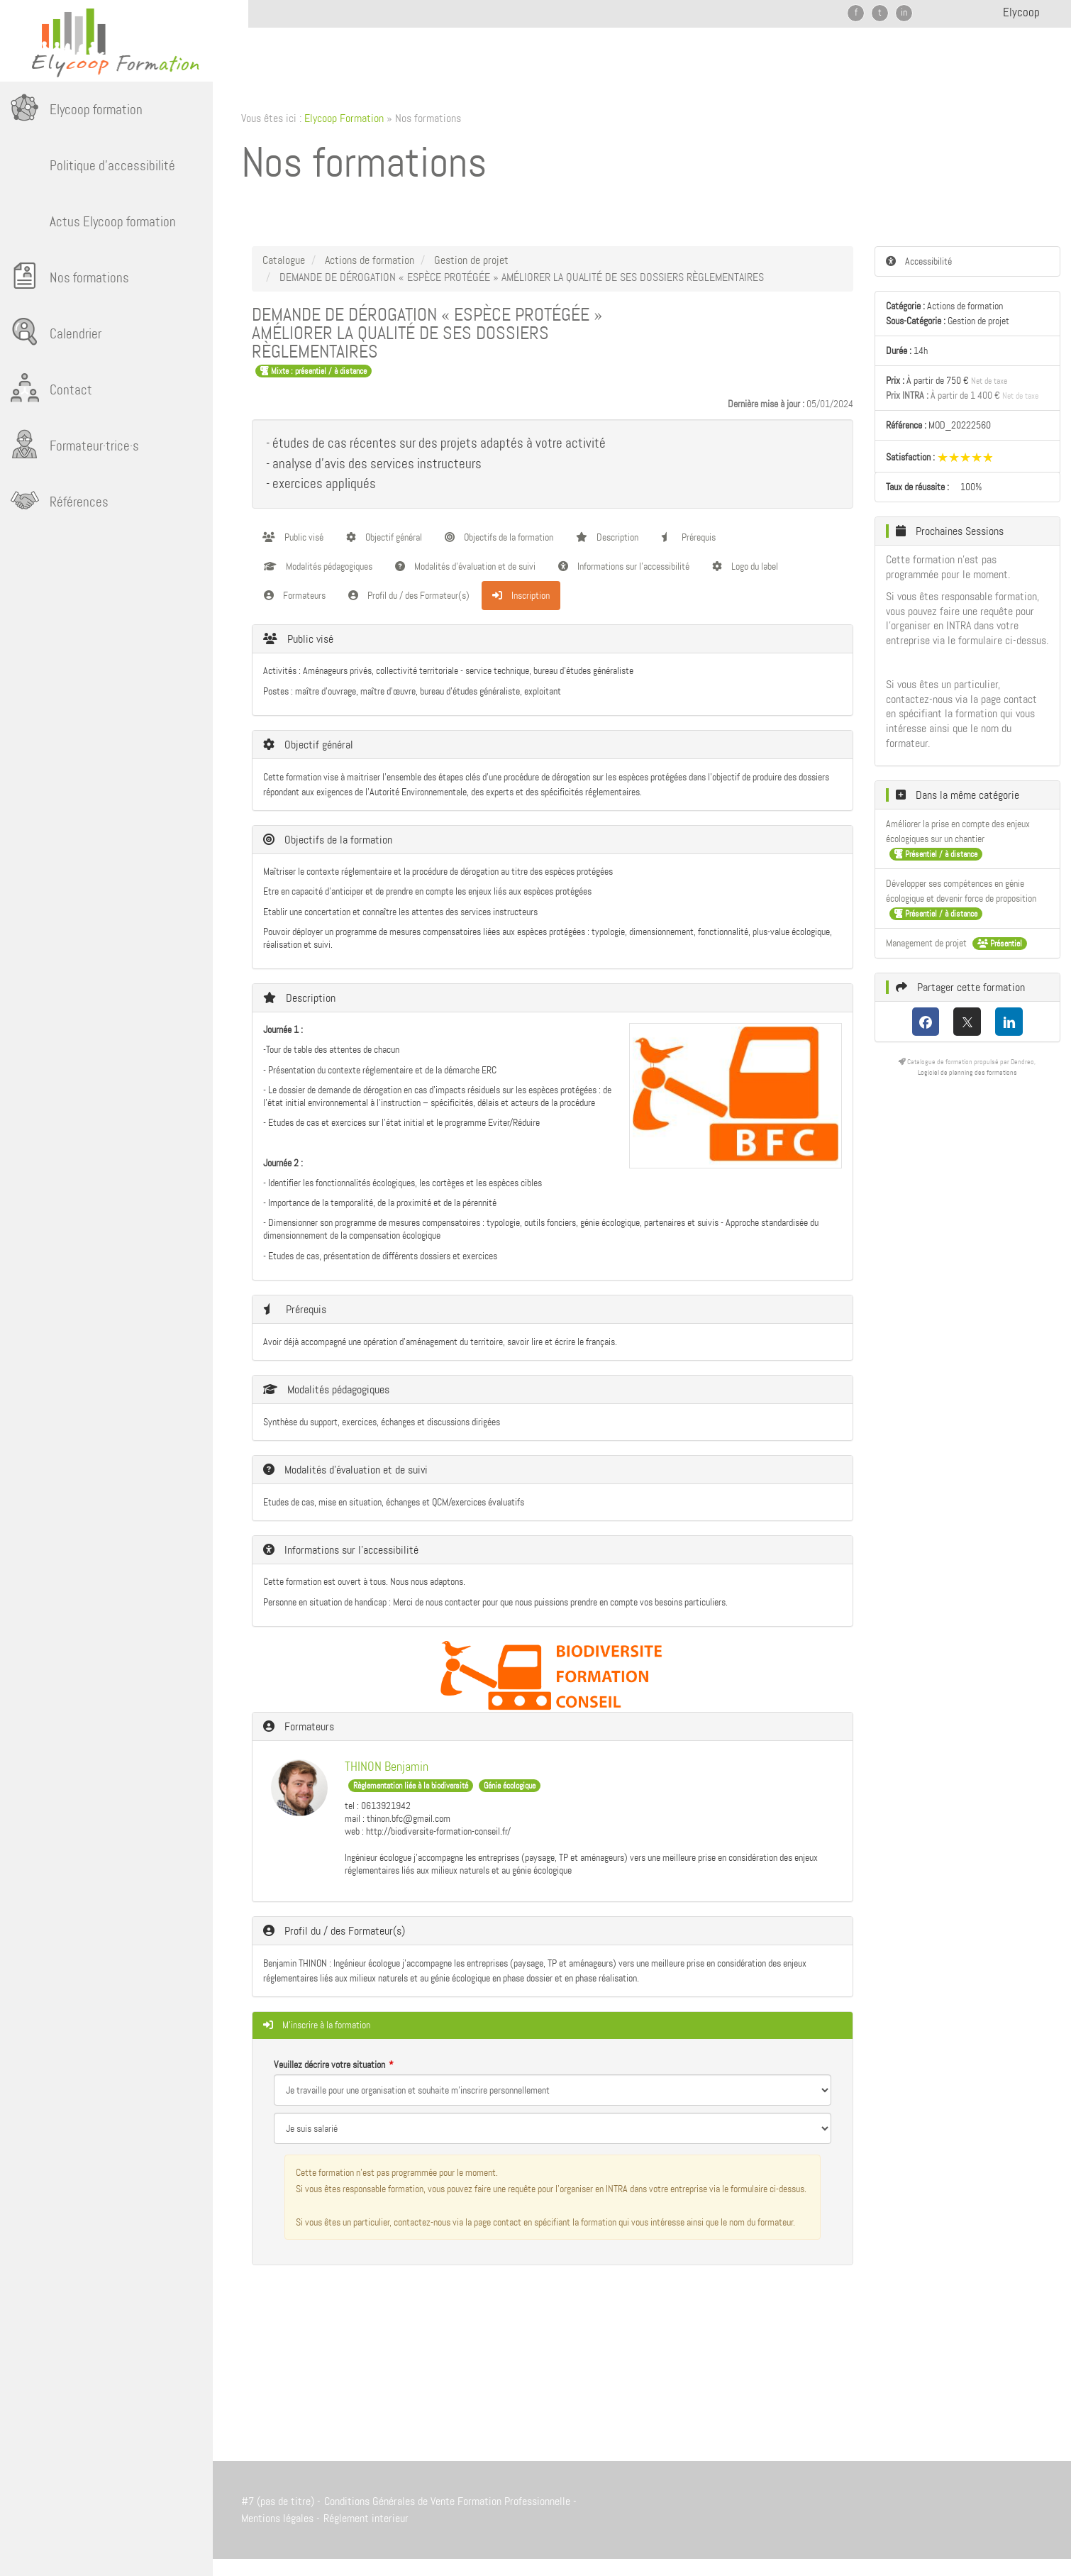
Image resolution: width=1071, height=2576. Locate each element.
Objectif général (384, 537)
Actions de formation (369, 260)
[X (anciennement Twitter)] (967, 1021)
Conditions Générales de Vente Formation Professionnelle (447, 2501)
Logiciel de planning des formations (967, 1072)
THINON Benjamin (386, 1766)
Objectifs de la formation (499, 537)
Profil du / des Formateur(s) (409, 595)
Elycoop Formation (344, 118)
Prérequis (688, 537)
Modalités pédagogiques (318, 566)
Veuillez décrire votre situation (329, 2064)
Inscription (521, 595)
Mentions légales (277, 2518)
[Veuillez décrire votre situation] (552, 2128)
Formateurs (295, 595)
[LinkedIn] (1009, 1021)
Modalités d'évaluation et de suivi (465, 566)
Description (607, 537)
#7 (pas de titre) (277, 2501)
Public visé (292, 537)
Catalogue (283, 260)
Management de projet (927, 942)
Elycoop (1021, 12)
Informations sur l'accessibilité (623, 566)
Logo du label (745, 566)
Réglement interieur (366, 2518)
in (904, 12)
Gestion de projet (471, 260)
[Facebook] (926, 1021)
